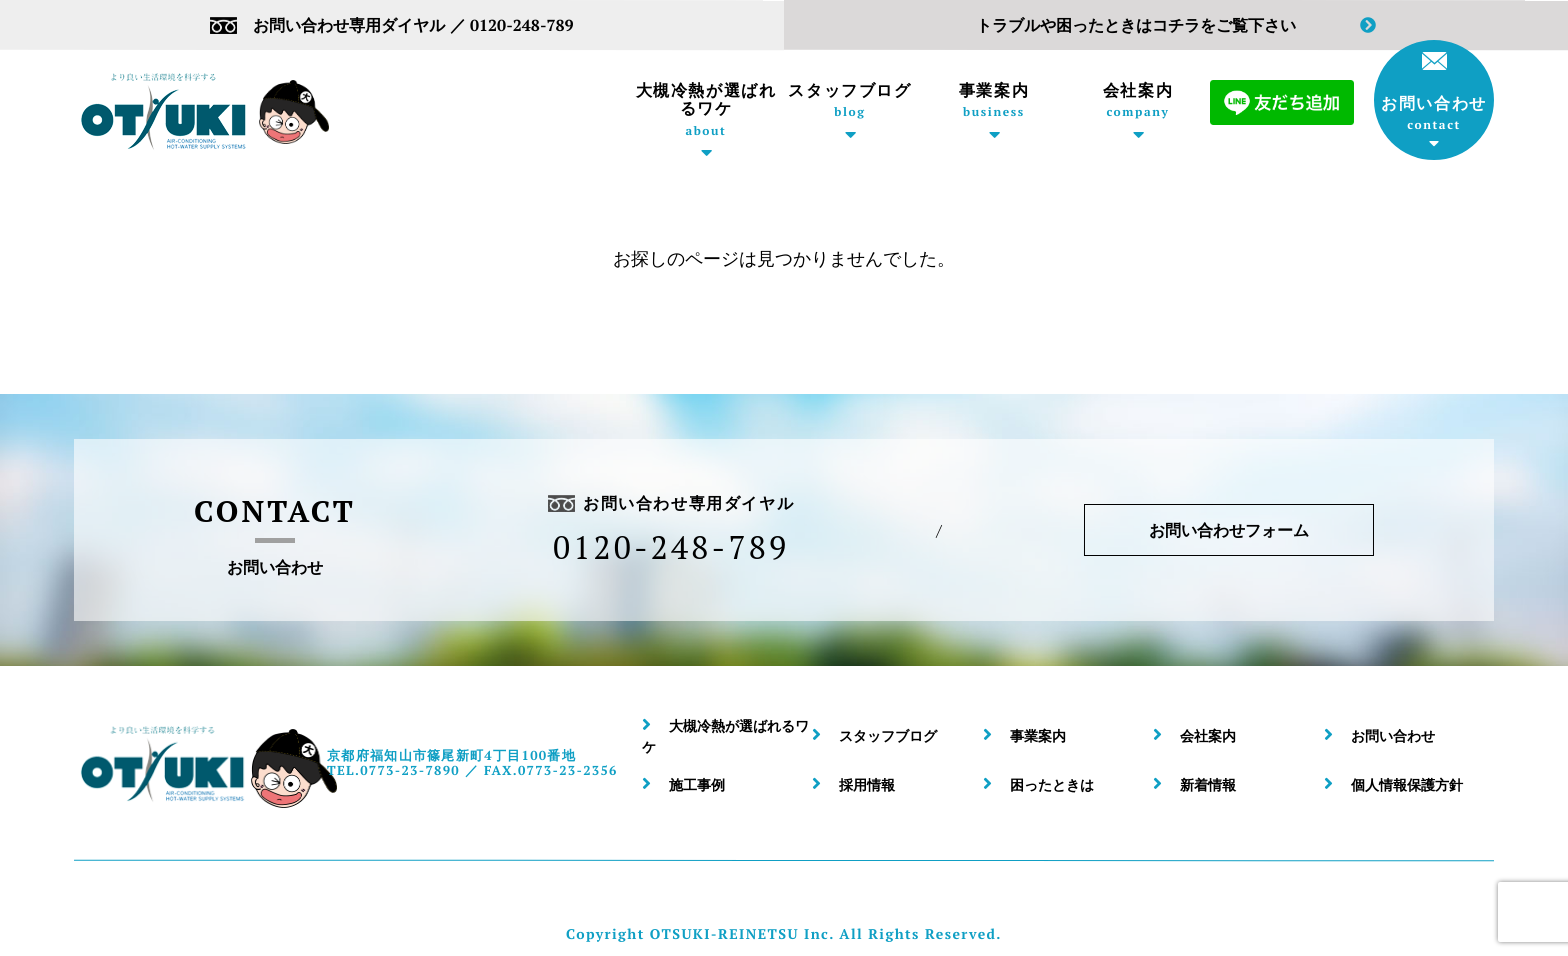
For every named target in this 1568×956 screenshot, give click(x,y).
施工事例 (697, 784)
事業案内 (994, 100)
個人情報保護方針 (1407, 784)
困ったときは (1052, 784)
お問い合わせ (1434, 92)
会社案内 (1138, 100)
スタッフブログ (850, 100)
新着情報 (1208, 784)
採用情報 (867, 784)
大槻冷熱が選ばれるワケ (706, 109)
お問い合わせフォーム (1229, 530)
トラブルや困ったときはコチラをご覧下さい (1176, 25)
